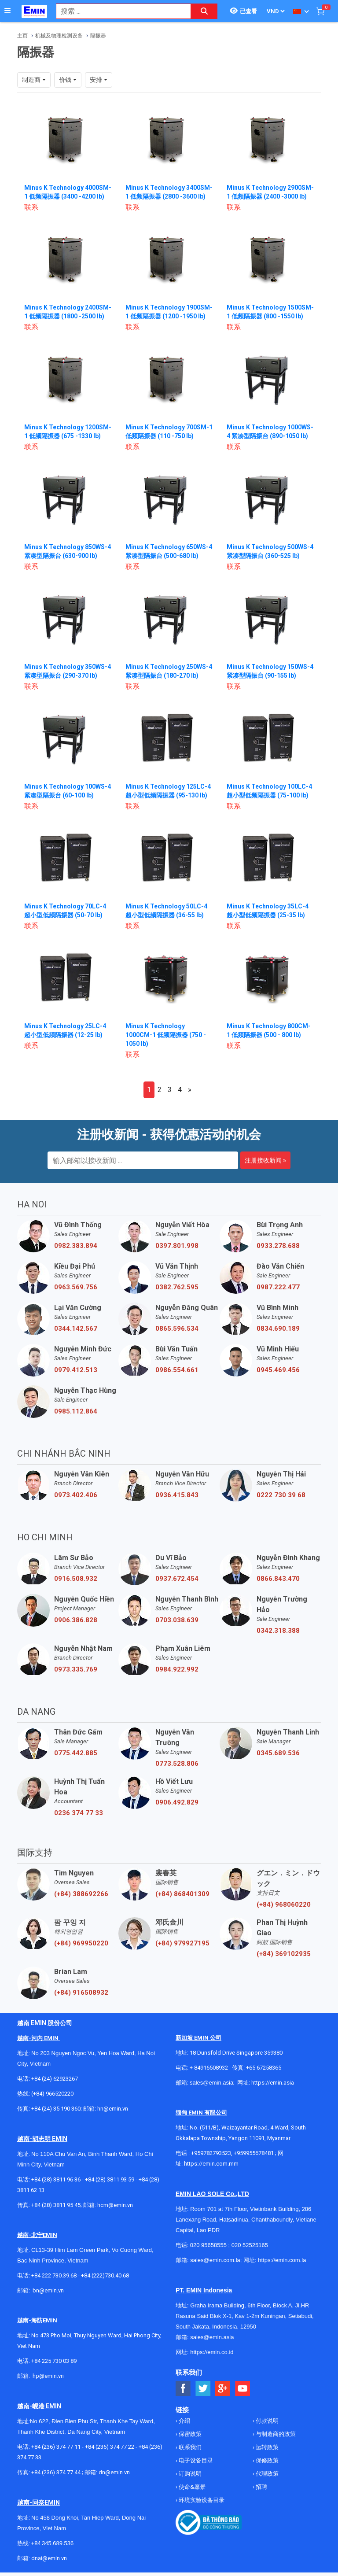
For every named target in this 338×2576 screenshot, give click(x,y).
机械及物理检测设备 (59, 36)
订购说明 (189, 2473)
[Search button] (204, 11)
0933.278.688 (278, 1246)
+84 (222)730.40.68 (105, 2275)
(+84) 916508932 (81, 1993)
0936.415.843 (176, 1495)
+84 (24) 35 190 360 (56, 2108)
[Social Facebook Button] (183, 2388)
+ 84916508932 (209, 2067)
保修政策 (266, 2460)
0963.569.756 (75, 1287)
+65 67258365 (263, 2067)
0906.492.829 (176, 1802)
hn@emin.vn (112, 2108)
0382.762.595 (176, 1287)
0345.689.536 (278, 1753)
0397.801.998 (176, 1246)
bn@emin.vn (48, 2290)
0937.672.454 (176, 1579)
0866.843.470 (278, 1579)
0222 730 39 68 (281, 1495)
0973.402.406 (75, 1495)
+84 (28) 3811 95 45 (56, 2205)
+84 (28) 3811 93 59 (109, 2179)
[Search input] (119, 11)
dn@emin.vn (114, 2472)
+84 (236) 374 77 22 (109, 2446)
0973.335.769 (75, 1669)
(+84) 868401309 (182, 1894)
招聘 (260, 2487)
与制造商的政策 (275, 2434)
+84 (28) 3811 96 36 (56, 2179)
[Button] (7, 11)
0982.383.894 (75, 1246)
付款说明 (266, 2420)
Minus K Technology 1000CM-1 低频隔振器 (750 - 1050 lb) (165, 1034)
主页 (22, 36)
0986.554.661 (176, 1370)
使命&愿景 (191, 2487)
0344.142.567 (75, 1328)
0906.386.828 (75, 1620)
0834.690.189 (278, 1328)
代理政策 (266, 2473)
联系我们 (189, 2447)
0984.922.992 (176, 1669)
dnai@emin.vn (49, 2558)
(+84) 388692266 (81, 1894)
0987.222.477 (278, 1287)
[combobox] (119, 11)
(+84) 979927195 (182, 1943)
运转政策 (266, 2447)
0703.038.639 (176, 1620)
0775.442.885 (75, 1753)
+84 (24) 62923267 (54, 2078)
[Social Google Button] (223, 2388)
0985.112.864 (75, 1411)
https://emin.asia (272, 2082)
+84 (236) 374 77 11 (56, 2446)
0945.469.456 (278, 1370)
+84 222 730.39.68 (54, 2275)
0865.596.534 (176, 1328)
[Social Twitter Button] (203, 2388)
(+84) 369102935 (284, 1954)
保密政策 (189, 2434)
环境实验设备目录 (200, 2500)
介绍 (183, 2420)
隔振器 (98, 36)
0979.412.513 (75, 1370)
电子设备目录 (195, 2460)
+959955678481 (254, 2153)
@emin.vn (51, 2376)
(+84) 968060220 (284, 1904)
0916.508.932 (75, 1579)
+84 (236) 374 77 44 (56, 2472)
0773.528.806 (176, 1764)
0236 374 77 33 (78, 1813)
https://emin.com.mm (211, 2163)
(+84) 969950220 (81, 1943)
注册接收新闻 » (265, 1160)
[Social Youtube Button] (242, 2388)
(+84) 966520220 (52, 2093)
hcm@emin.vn (115, 2205)
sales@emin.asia (211, 2082)
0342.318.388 (278, 1631)
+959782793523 (211, 2153)
